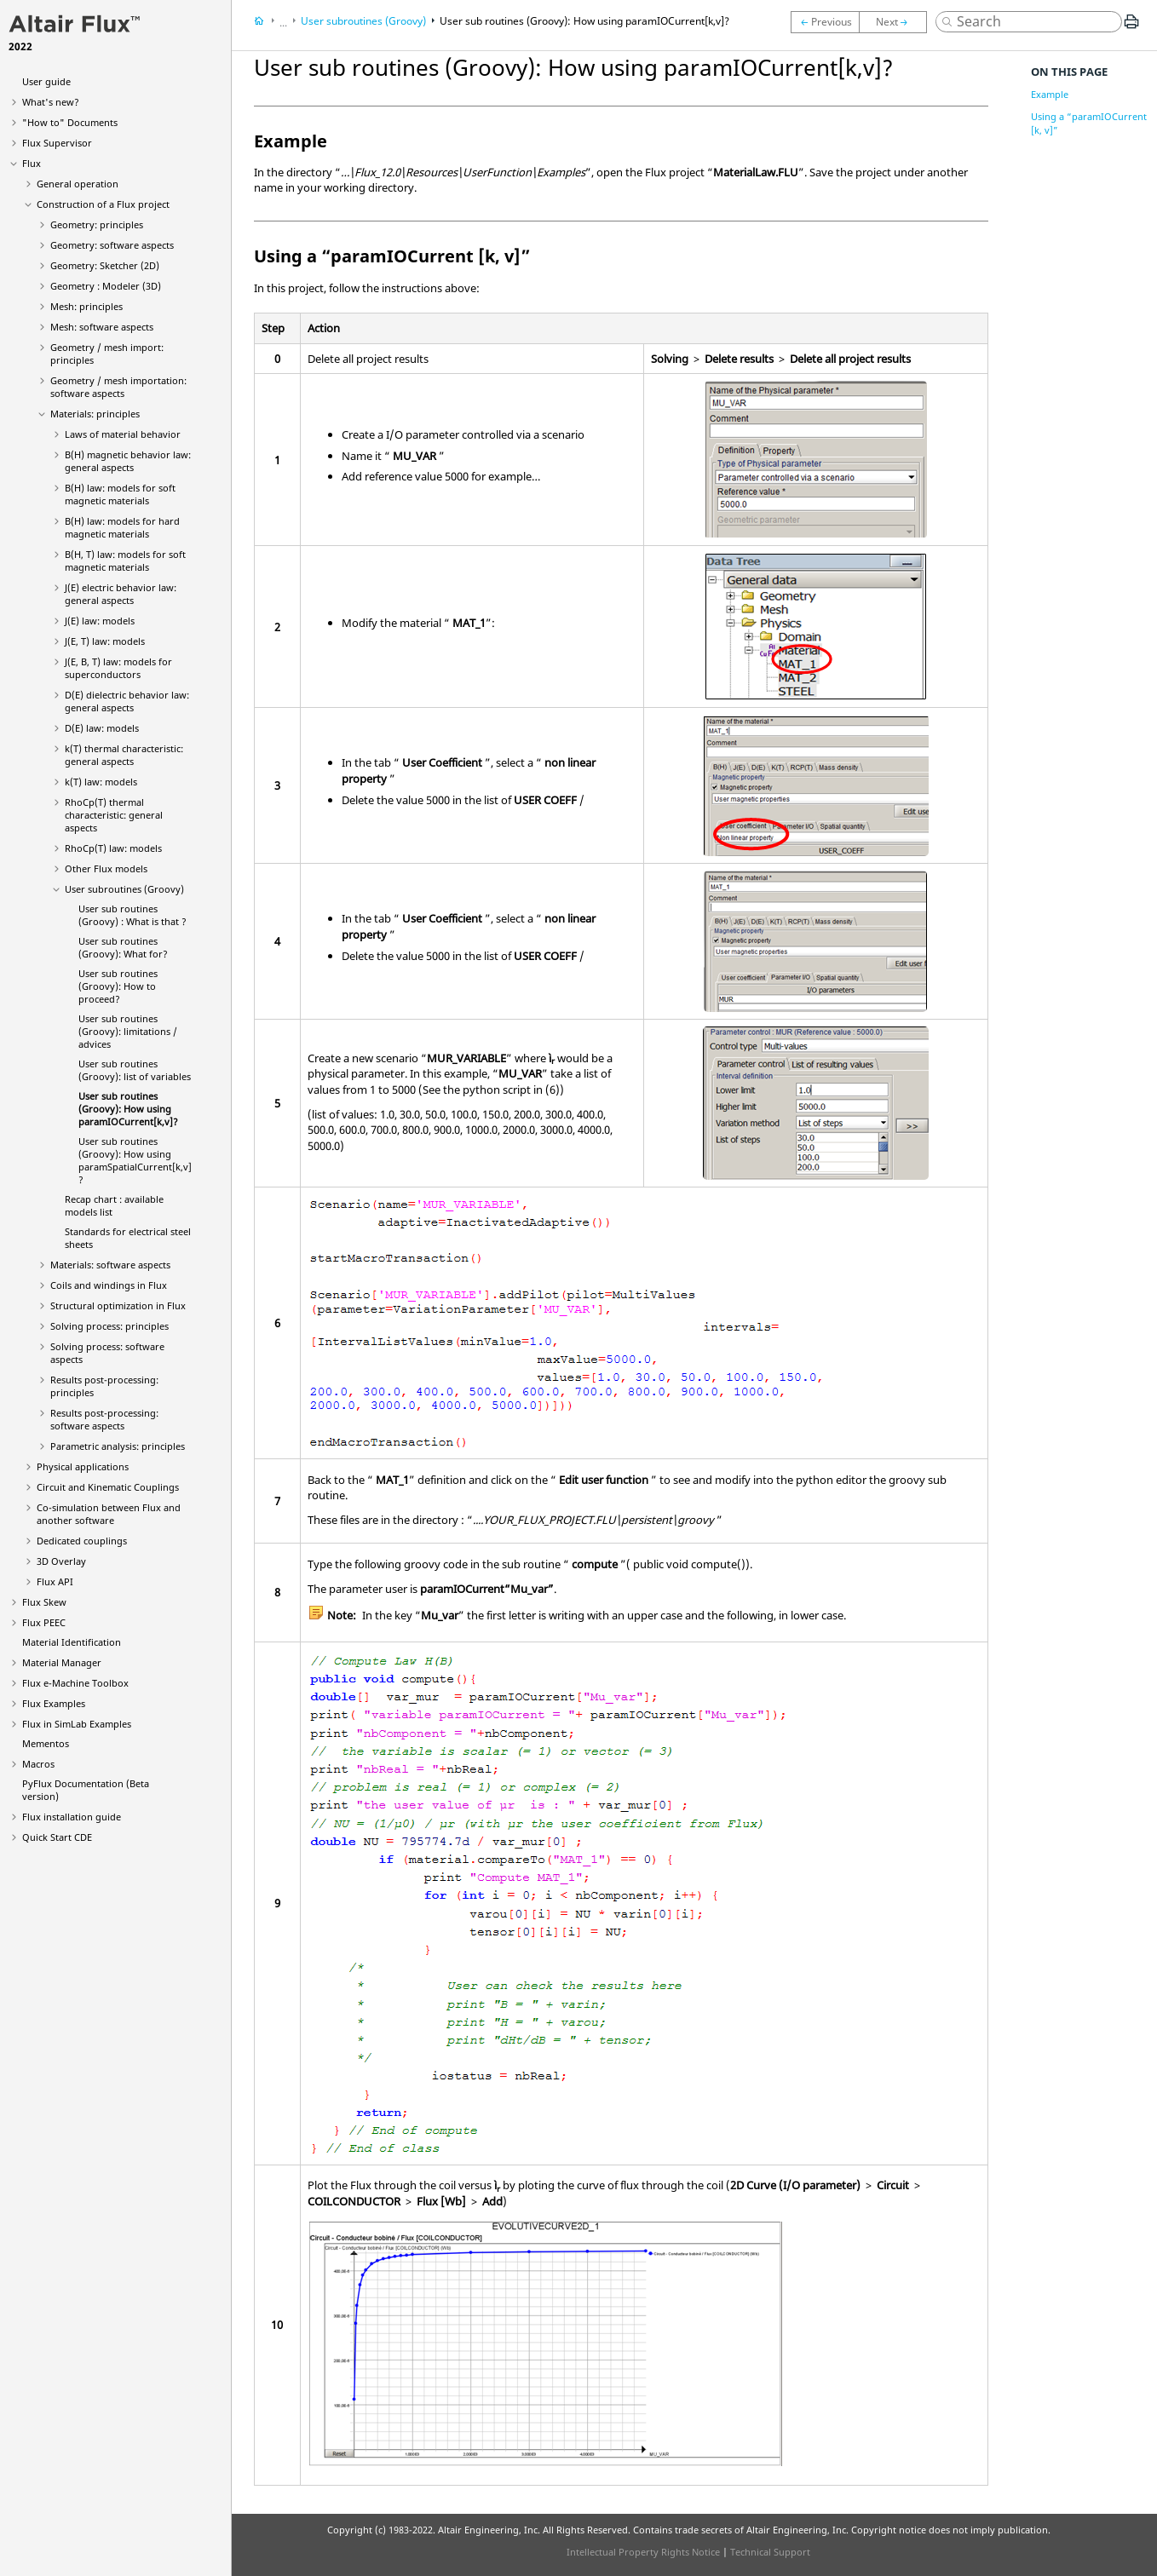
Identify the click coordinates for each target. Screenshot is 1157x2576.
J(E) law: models (100, 620)
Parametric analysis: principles (117, 1446)
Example (1049, 94)
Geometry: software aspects (112, 245)
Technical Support (770, 2551)
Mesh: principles (86, 306)
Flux (31, 163)
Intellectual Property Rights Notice (643, 2551)
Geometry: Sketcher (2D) (104, 265)
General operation (77, 183)
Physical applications (83, 1466)
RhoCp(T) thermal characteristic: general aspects (114, 815)
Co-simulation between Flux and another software (109, 1514)
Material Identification (71, 1642)
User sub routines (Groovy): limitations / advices (127, 1031)
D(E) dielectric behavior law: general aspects (127, 701)
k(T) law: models (101, 781)
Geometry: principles (96, 224)
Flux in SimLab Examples (76, 1723)
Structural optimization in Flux (118, 1305)
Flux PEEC (44, 1622)
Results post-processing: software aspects (104, 1419)
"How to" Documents (70, 122)
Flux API (55, 1581)
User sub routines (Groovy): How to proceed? (118, 986)
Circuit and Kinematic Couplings (108, 1487)
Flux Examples (53, 1703)
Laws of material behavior (123, 434)
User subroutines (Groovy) (124, 889)
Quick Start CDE (57, 1837)
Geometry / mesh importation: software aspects (118, 387)
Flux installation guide (71, 1816)
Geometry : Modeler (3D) (105, 285)
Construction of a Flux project (103, 204)
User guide (46, 81)
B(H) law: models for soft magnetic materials (120, 494)
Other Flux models (106, 868)
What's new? (50, 101)
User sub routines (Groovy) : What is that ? (132, 915)
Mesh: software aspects (101, 326)
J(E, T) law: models (105, 641)
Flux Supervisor (57, 142)
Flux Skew (44, 1602)
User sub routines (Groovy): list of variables (134, 1070)
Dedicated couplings (82, 1540)
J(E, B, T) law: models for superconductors (118, 668)
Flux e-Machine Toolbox (75, 1682)
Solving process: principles (109, 1326)
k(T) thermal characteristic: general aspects (124, 755)
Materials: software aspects (110, 1264)
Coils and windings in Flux (108, 1285)
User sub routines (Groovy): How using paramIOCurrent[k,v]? (128, 1109)
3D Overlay (61, 1561)
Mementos (45, 1743)
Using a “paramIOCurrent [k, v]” (1089, 123)
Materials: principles (95, 413)
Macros (38, 1763)
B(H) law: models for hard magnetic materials (122, 527)
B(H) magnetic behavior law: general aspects (128, 461)
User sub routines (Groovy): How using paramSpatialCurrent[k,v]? (135, 1160)
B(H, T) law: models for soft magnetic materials (125, 560)
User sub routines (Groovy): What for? (123, 947)
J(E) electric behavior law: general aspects (120, 594)
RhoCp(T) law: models (113, 848)
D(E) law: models (102, 728)
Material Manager (61, 1662)
